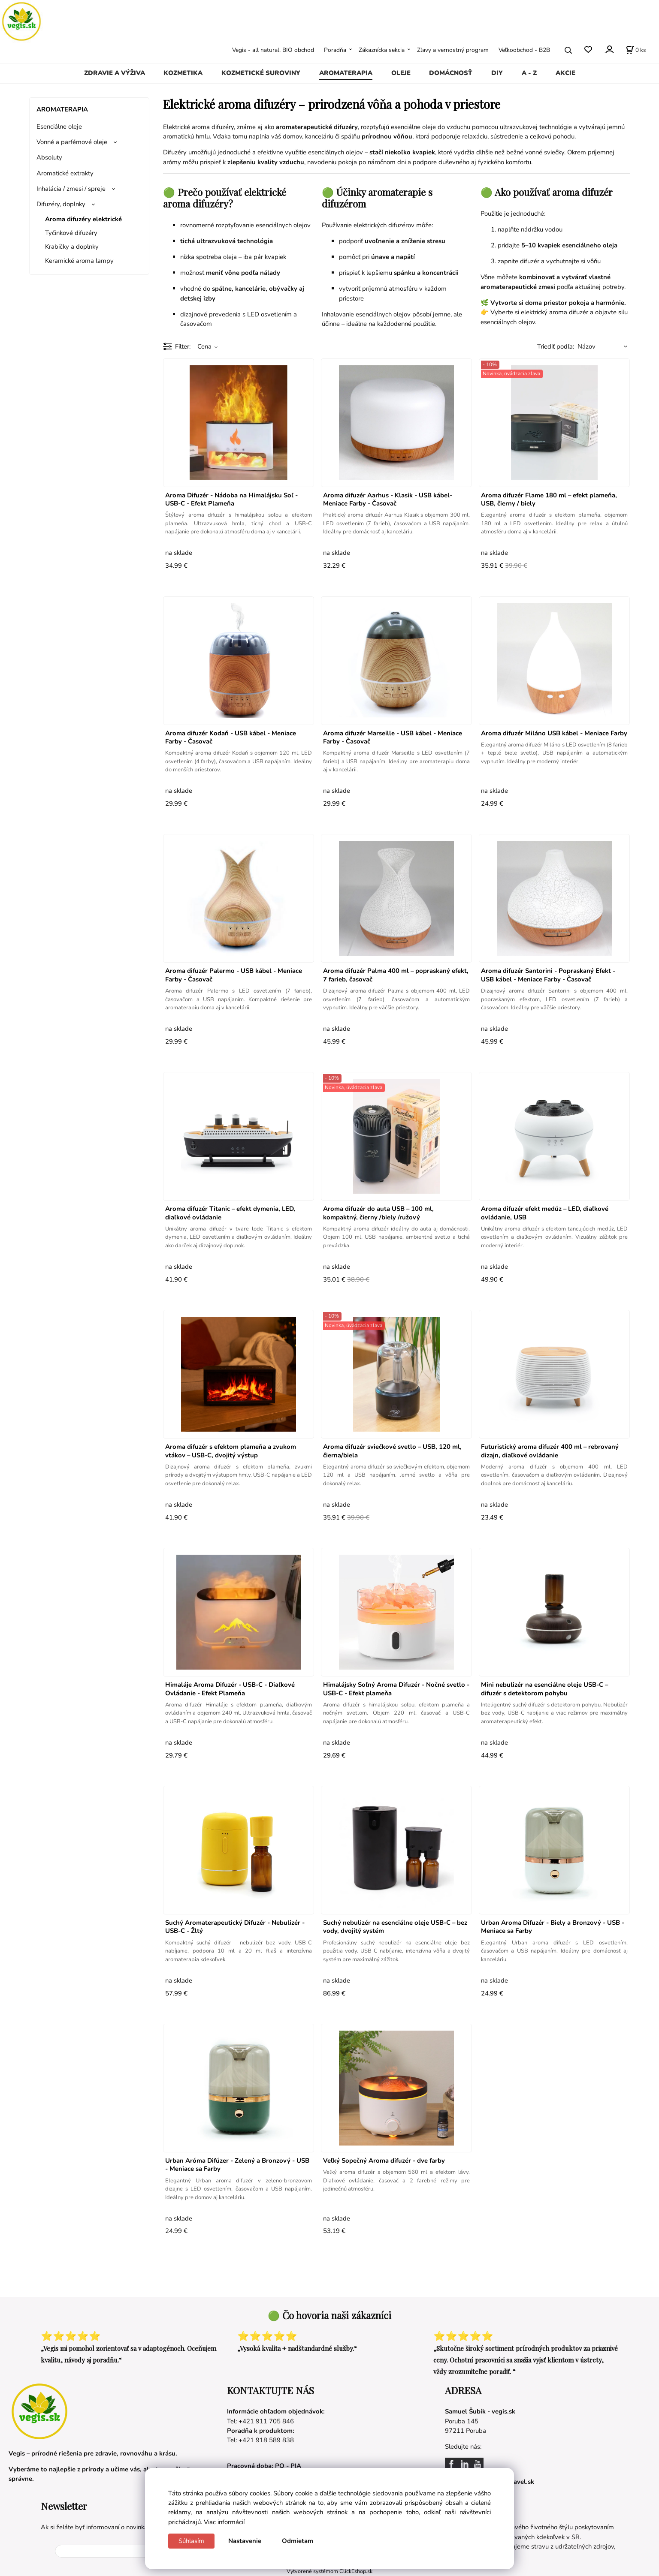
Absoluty (49, 157)
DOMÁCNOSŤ (450, 73)
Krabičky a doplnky (72, 246)
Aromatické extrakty (65, 173)
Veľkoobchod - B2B (524, 50)
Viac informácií (224, 2522)
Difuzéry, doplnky (60, 204)
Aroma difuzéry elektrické (83, 219)
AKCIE (565, 73)
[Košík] (636, 50)
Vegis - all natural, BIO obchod (273, 50)
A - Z (529, 73)
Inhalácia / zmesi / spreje (71, 188)
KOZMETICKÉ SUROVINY (260, 73)
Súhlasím (191, 2541)
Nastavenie (244, 2541)
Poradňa (335, 50)
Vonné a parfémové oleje (71, 142)
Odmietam (297, 2541)
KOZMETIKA (183, 73)
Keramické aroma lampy (79, 260)
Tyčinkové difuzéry (71, 233)
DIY (497, 73)
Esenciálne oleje (59, 126)
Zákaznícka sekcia (382, 50)
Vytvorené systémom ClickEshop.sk (329, 2571)
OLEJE (401, 73)
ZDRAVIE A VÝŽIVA (114, 73)
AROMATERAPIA (345, 73)
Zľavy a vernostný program (453, 50)
